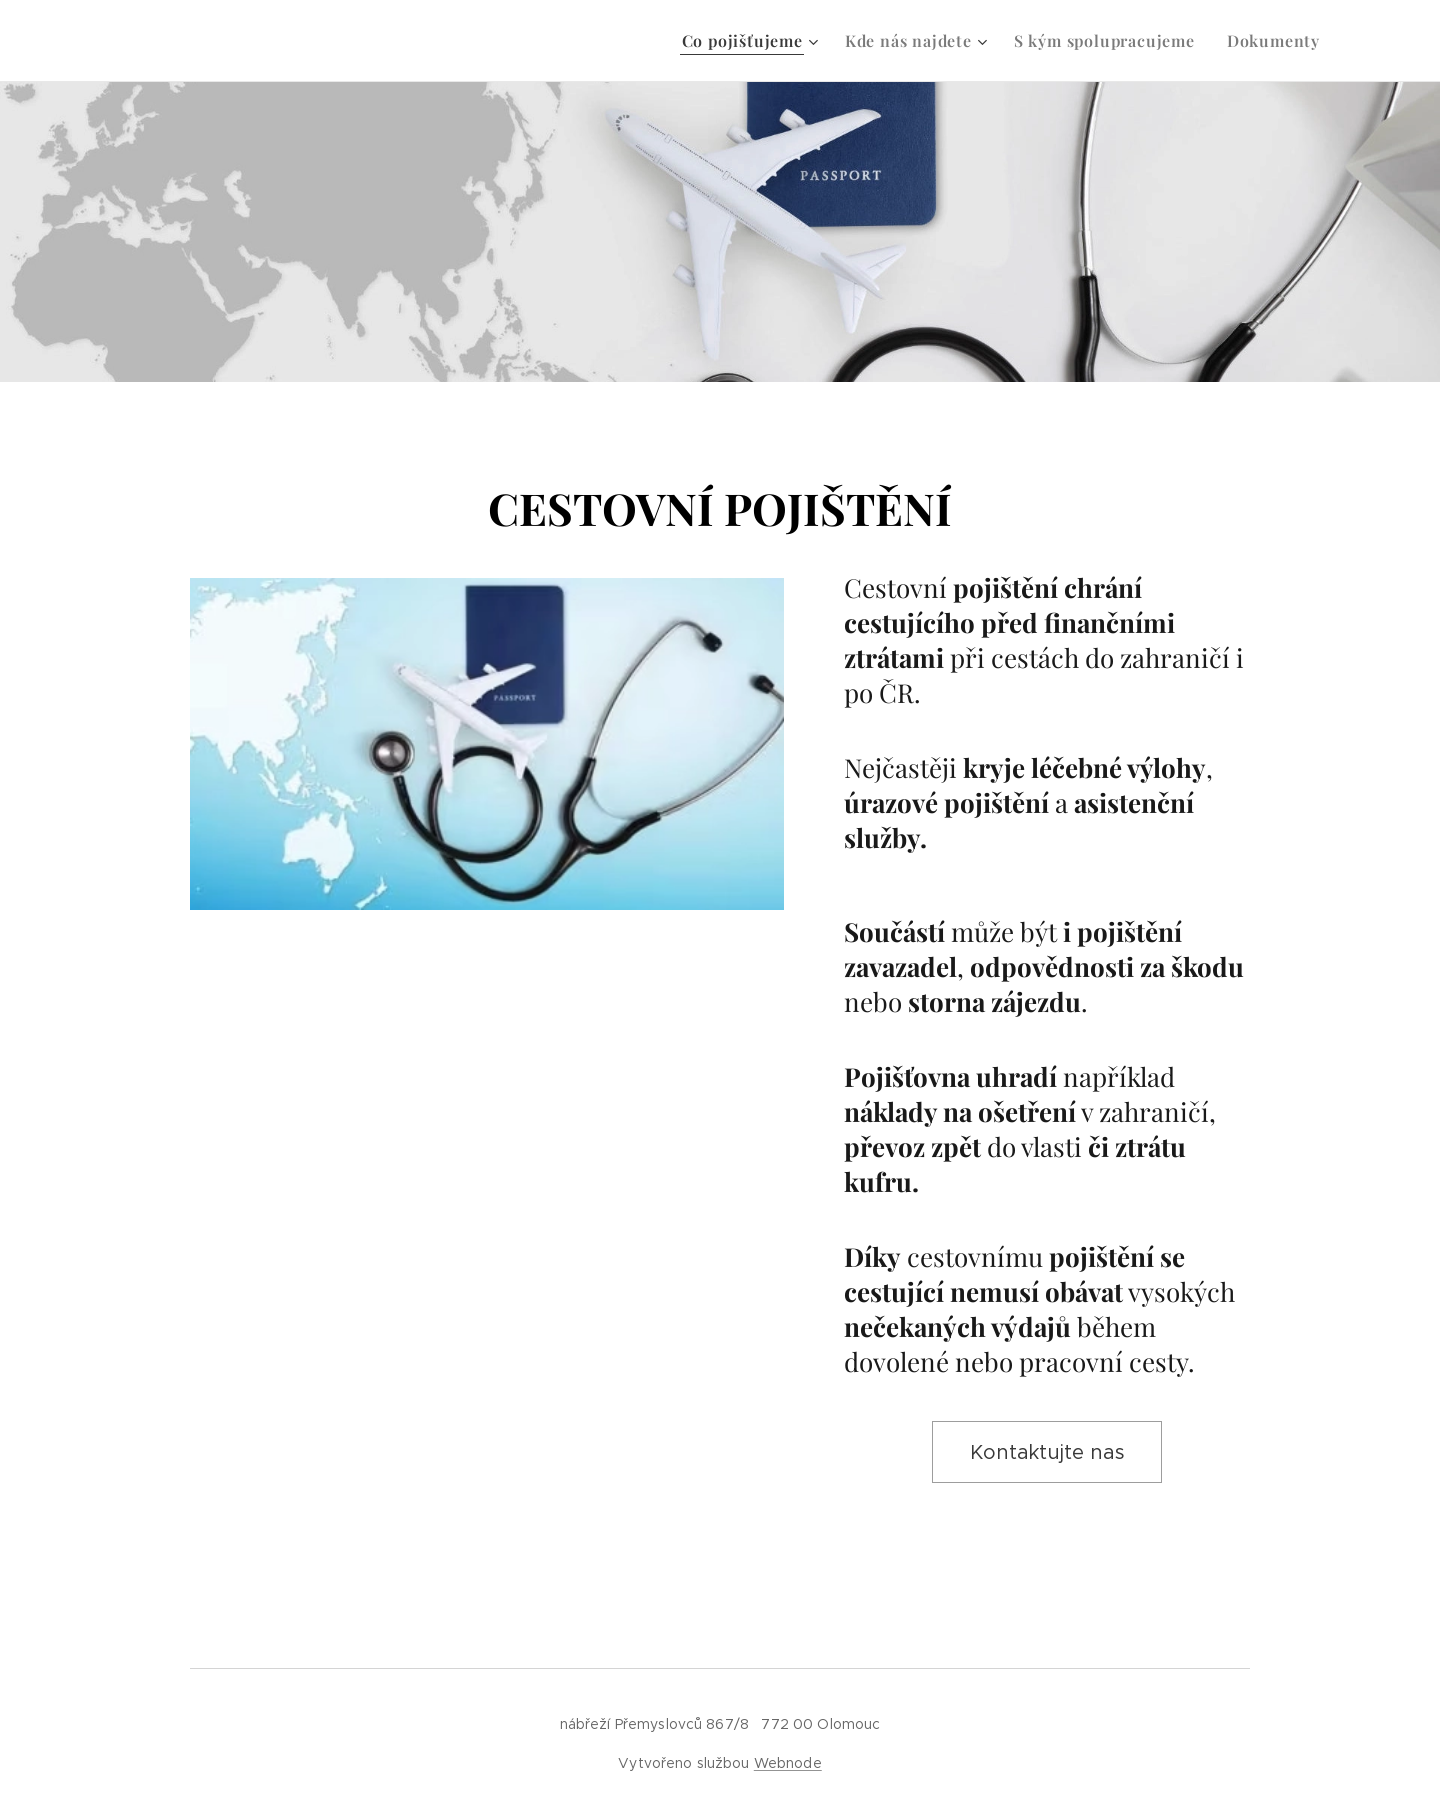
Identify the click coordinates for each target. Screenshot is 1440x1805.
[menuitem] (753, 41)
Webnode (788, 1763)
